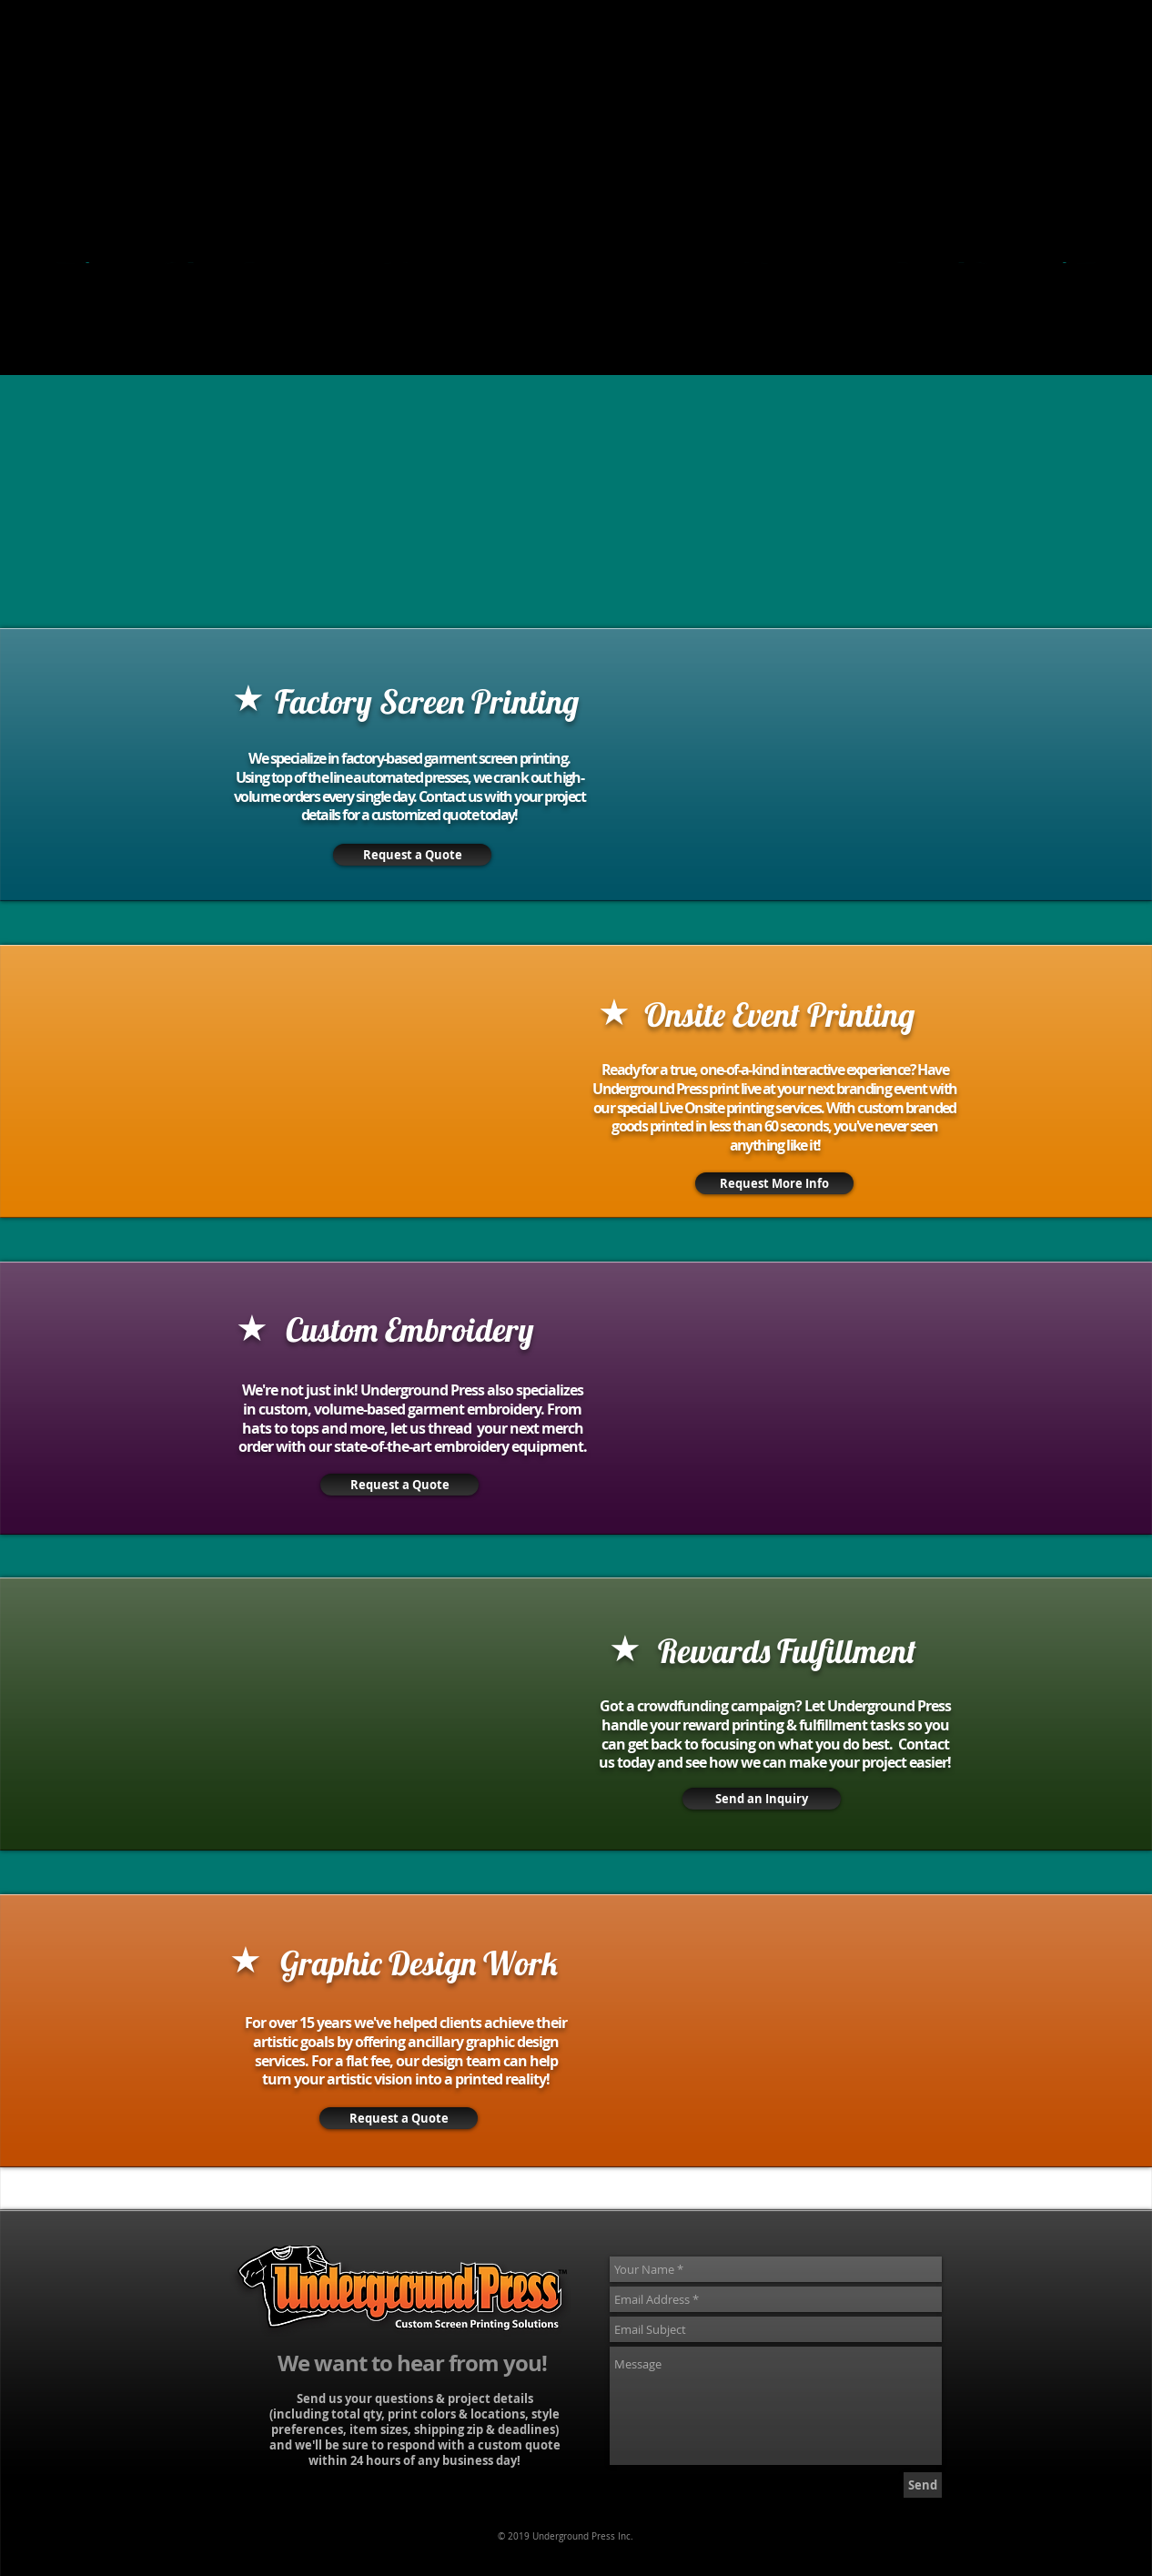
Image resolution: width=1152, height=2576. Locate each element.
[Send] (923, 2485)
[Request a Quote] (398, 2118)
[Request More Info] (774, 1183)
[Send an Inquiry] (761, 1799)
